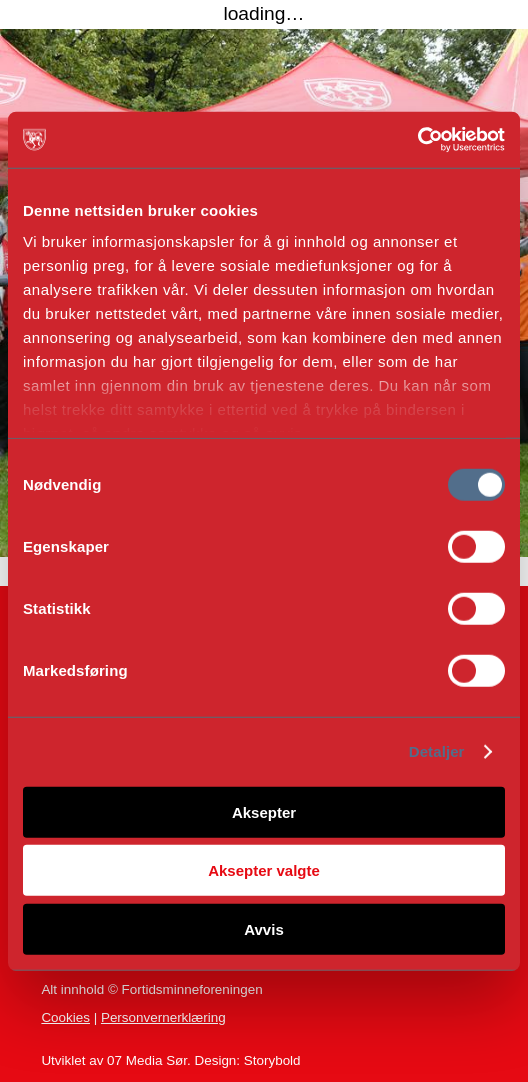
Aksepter (264, 811)
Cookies (65, 1017)
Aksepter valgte (264, 870)
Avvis (263, 928)
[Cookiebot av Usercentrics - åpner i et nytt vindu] (417, 140)
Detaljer (437, 751)
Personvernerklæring (163, 1017)
